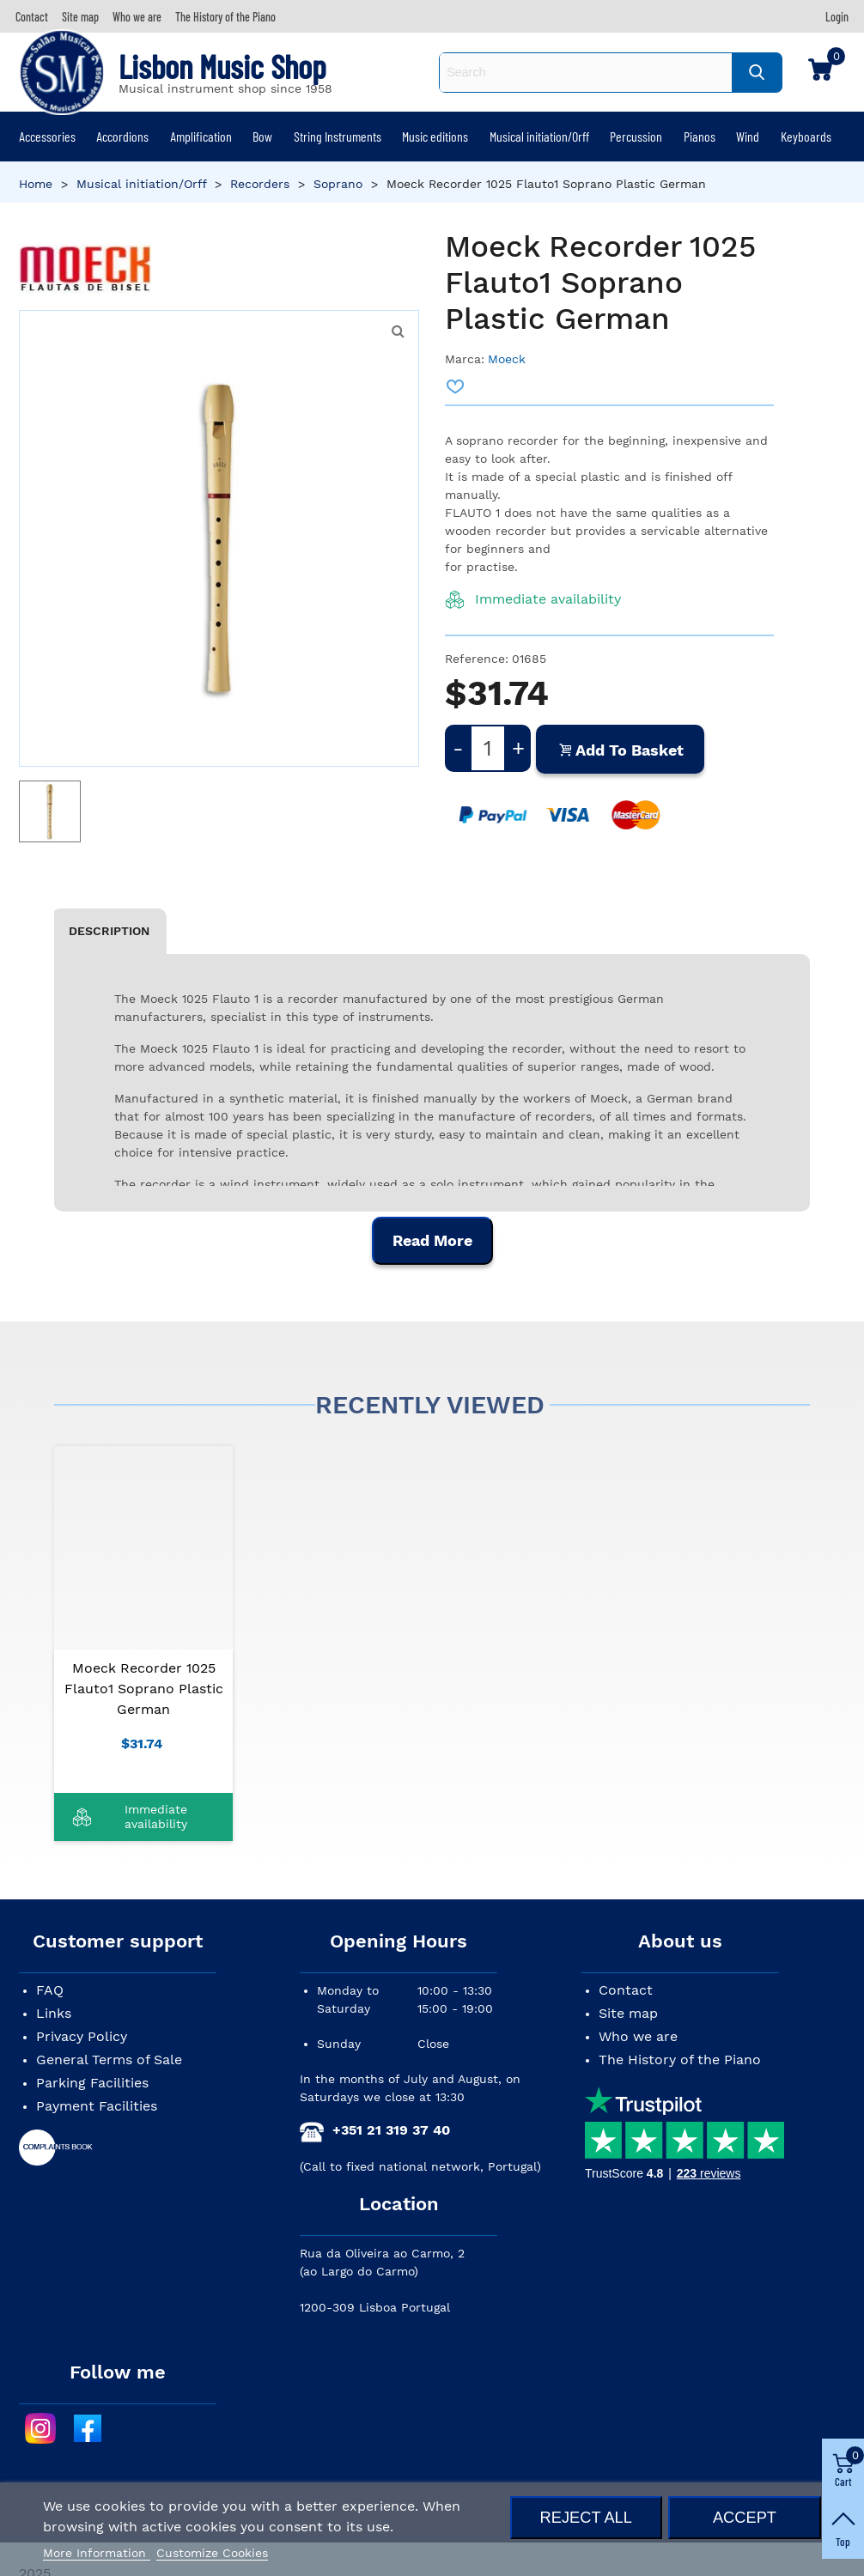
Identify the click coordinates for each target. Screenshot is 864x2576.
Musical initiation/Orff (539, 136)
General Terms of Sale (109, 2059)
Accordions (122, 136)
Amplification (201, 136)
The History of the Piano (680, 2059)
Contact (626, 1990)
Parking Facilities (92, 2083)
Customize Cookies (212, 2553)
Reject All (586, 2517)
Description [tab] (109, 931)
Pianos (699, 136)
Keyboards (806, 136)
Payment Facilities (96, 2106)
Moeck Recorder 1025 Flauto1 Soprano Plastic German (143, 1688)
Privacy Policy (81, 2036)
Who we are (638, 2036)
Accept (744, 2517)
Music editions (435, 136)
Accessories (47, 136)
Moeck (507, 359)
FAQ (50, 1990)
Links (53, 2013)
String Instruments (337, 136)
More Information (96, 2553)
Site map (628, 2013)
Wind (747, 136)
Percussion (636, 136)
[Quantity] (488, 748)
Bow (262, 136)
